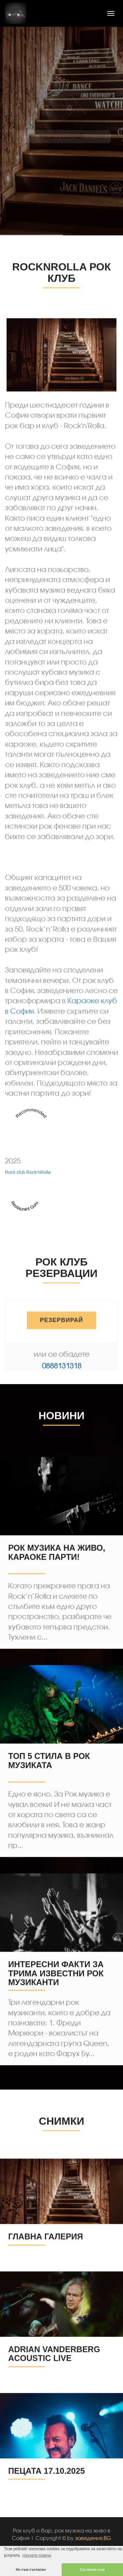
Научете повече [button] (36, 2555)
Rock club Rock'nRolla (28, 1227)
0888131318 (61, 1365)
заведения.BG (93, 2538)
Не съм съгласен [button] (31, 2569)
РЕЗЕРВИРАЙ (61, 1322)
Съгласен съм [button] (92, 2569)
